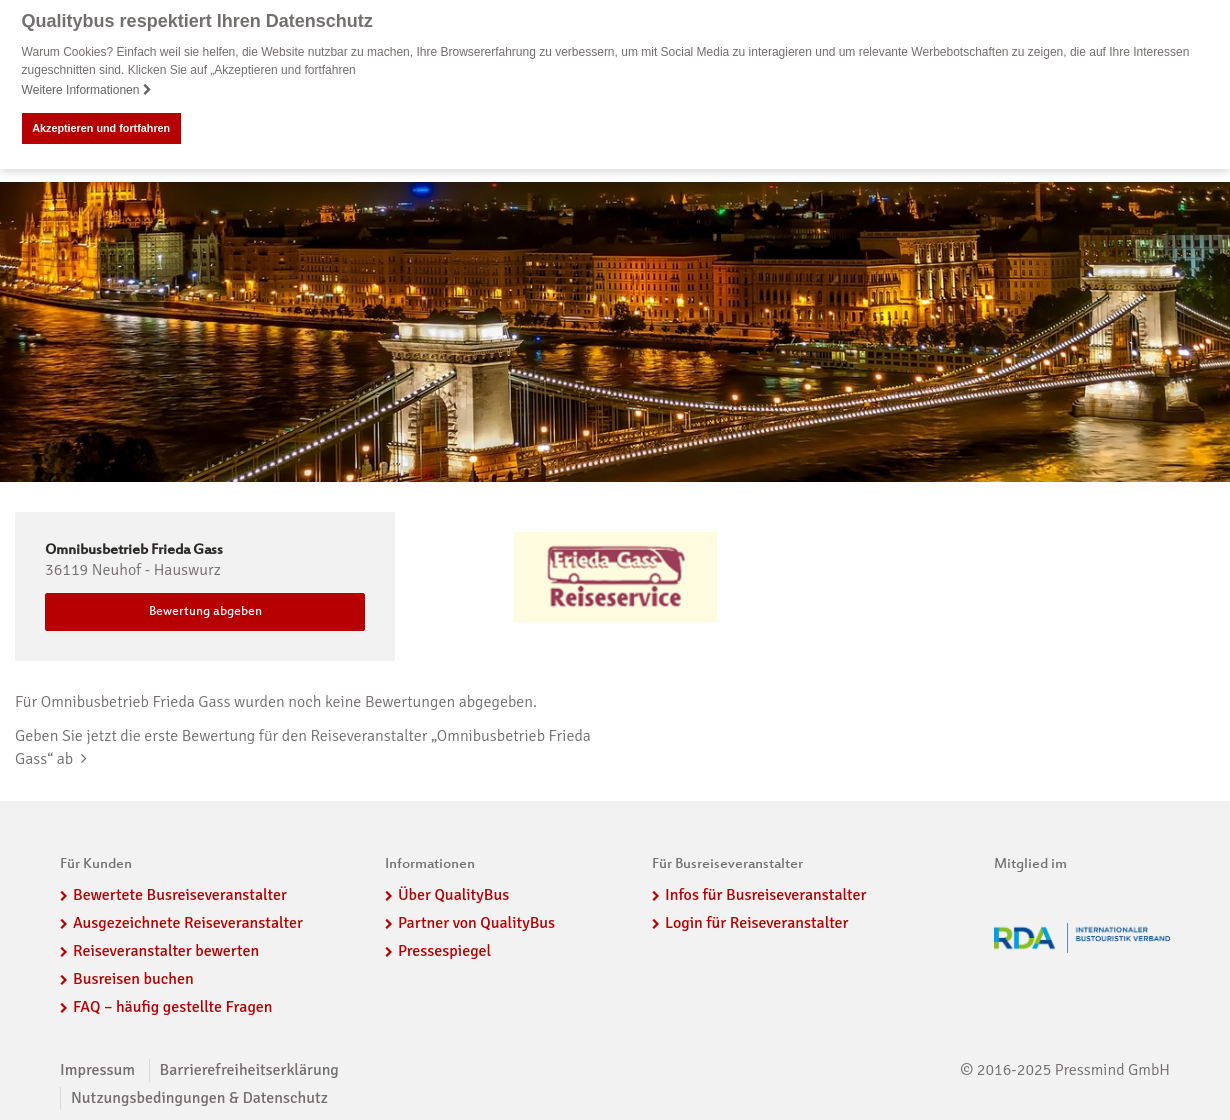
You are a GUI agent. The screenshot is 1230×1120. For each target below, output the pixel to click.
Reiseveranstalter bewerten (166, 950)
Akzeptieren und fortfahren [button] (101, 128)
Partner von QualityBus (476, 923)
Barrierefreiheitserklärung (249, 1070)
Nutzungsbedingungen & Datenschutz (199, 1098)
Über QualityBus (453, 895)
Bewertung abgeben (205, 612)
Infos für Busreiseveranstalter (765, 895)
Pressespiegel (444, 950)
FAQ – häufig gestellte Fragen (173, 1006)
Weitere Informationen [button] (87, 90)
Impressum (97, 1070)
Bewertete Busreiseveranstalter (180, 895)
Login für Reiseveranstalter (757, 923)
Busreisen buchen (133, 978)
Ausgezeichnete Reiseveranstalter (188, 923)
